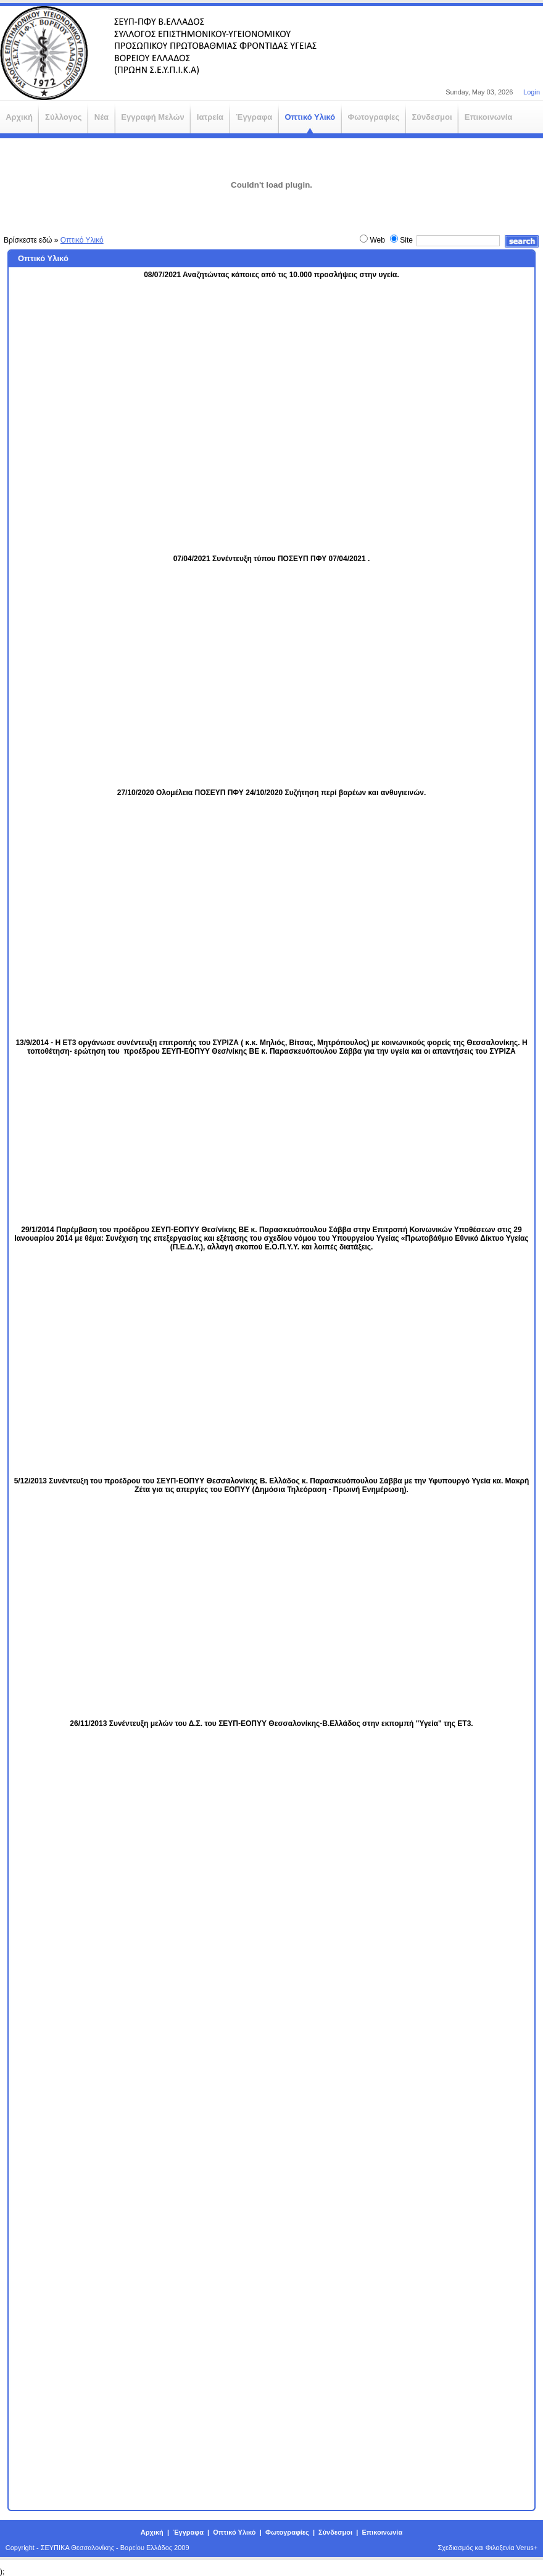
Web (377, 240)
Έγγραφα (188, 2532)
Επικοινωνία (382, 2532)
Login (531, 92)
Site (406, 240)
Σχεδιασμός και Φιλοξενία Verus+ (488, 2547)
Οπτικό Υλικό (82, 240)
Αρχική (152, 2532)
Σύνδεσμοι (335, 2532)
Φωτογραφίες (287, 2532)
